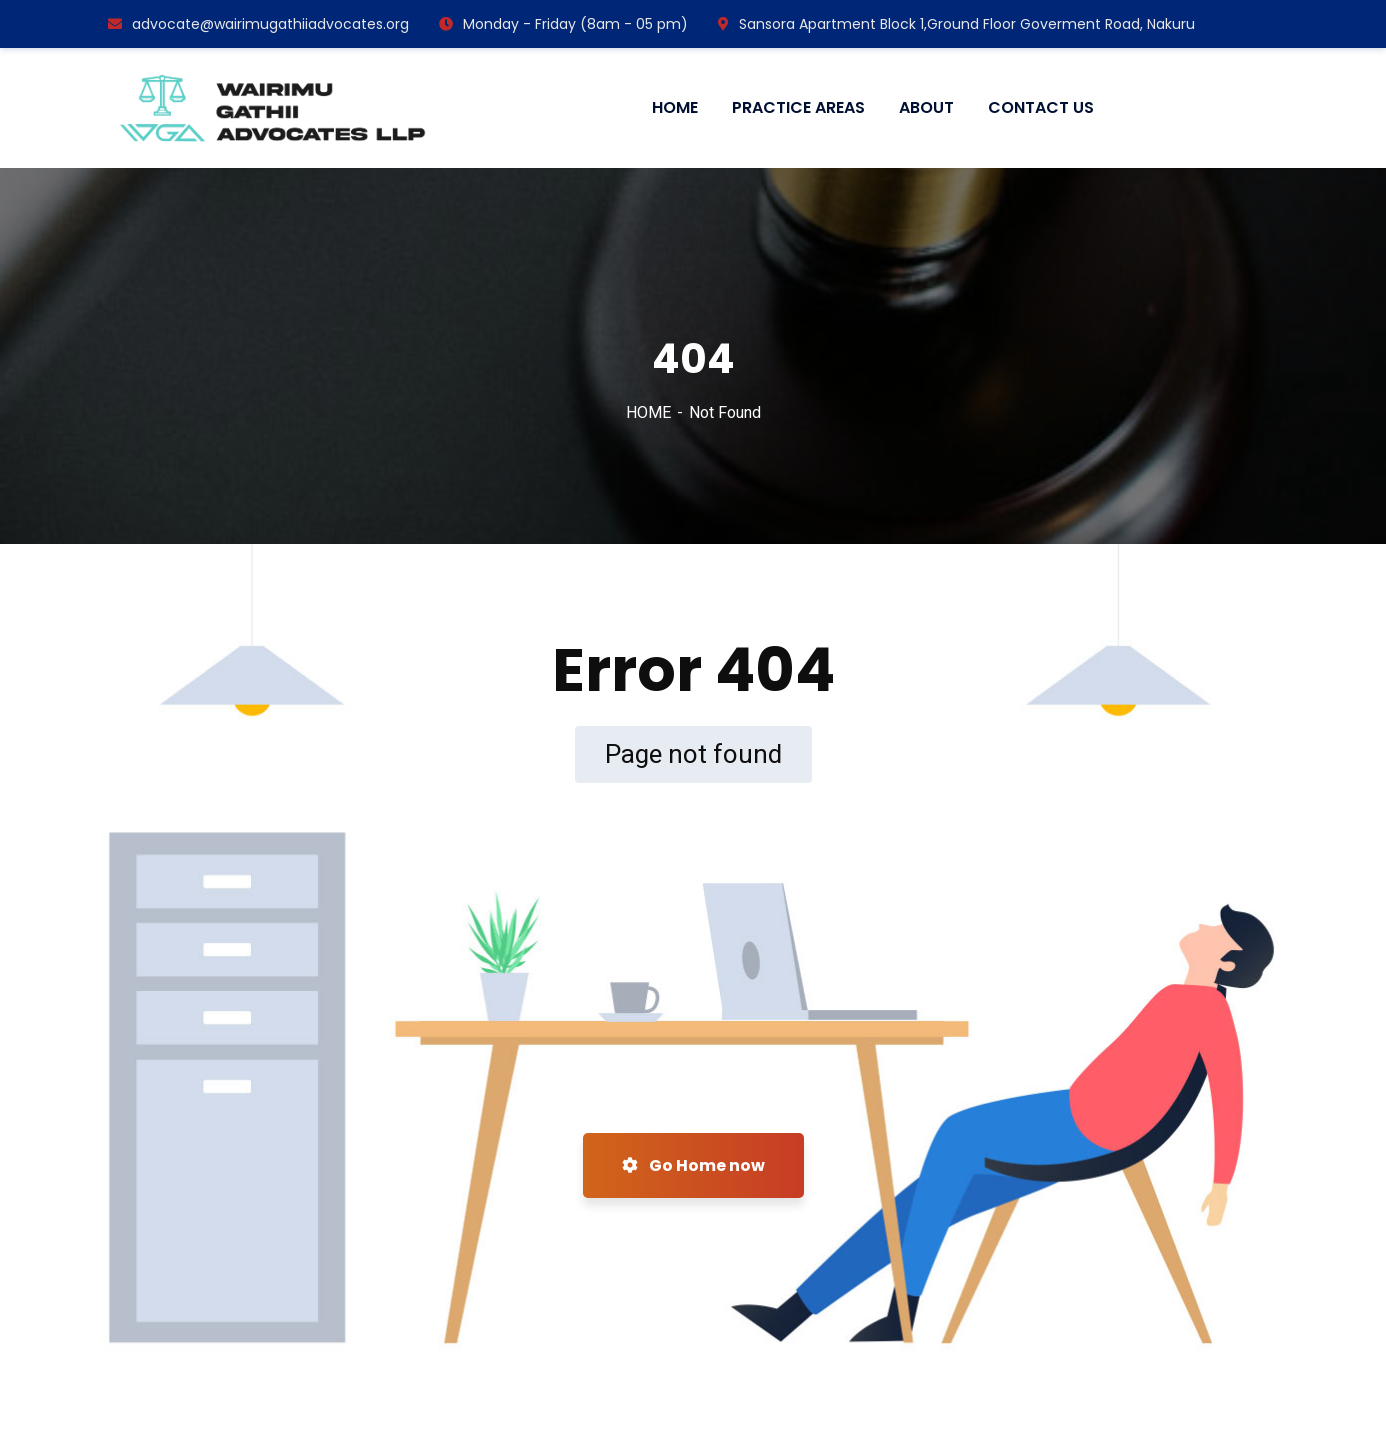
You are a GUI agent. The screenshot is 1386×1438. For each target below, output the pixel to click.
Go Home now (693, 1165)
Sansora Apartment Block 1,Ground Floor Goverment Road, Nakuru (956, 24)
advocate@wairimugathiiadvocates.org (258, 24)
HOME (648, 412)
